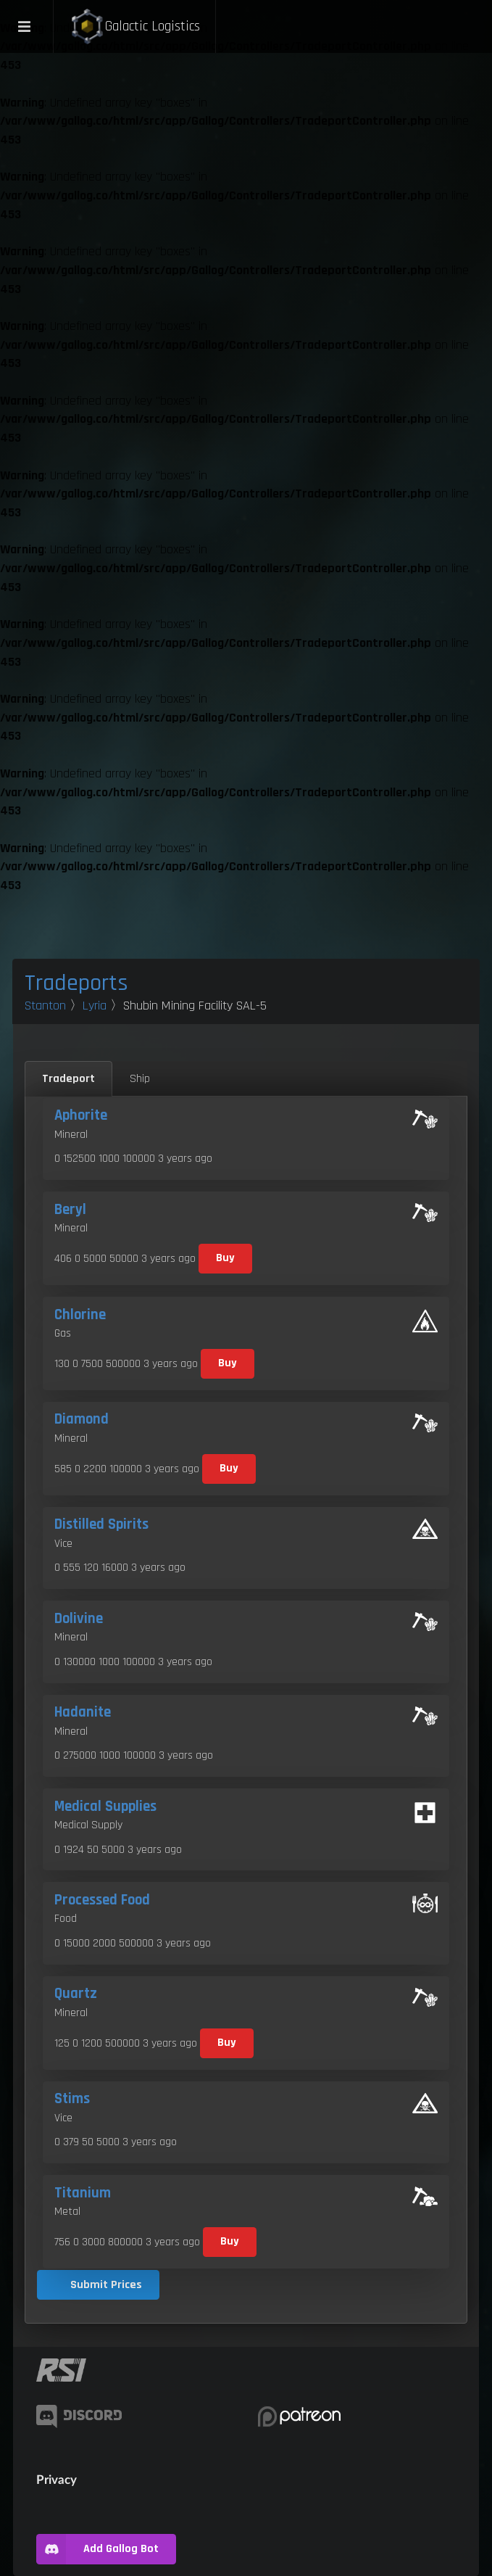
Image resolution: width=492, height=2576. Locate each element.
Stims (72, 2098)
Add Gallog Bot (97, 2549)
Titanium (82, 2193)
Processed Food (102, 1900)
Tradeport (68, 1078)
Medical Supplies (105, 1806)
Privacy (56, 2479)
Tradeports (76, 983)
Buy (225, 1258)
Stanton (45, 1005)
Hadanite (82, 1712)
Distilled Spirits (101, 1524)
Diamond (81, 1419)
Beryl (70, 1209)
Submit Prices (106, 2284)
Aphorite (80, 1115)
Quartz (75, 1993)
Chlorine (80, 1314)
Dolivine (78, 1618)
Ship (140, 1078)
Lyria (95, 1005)
